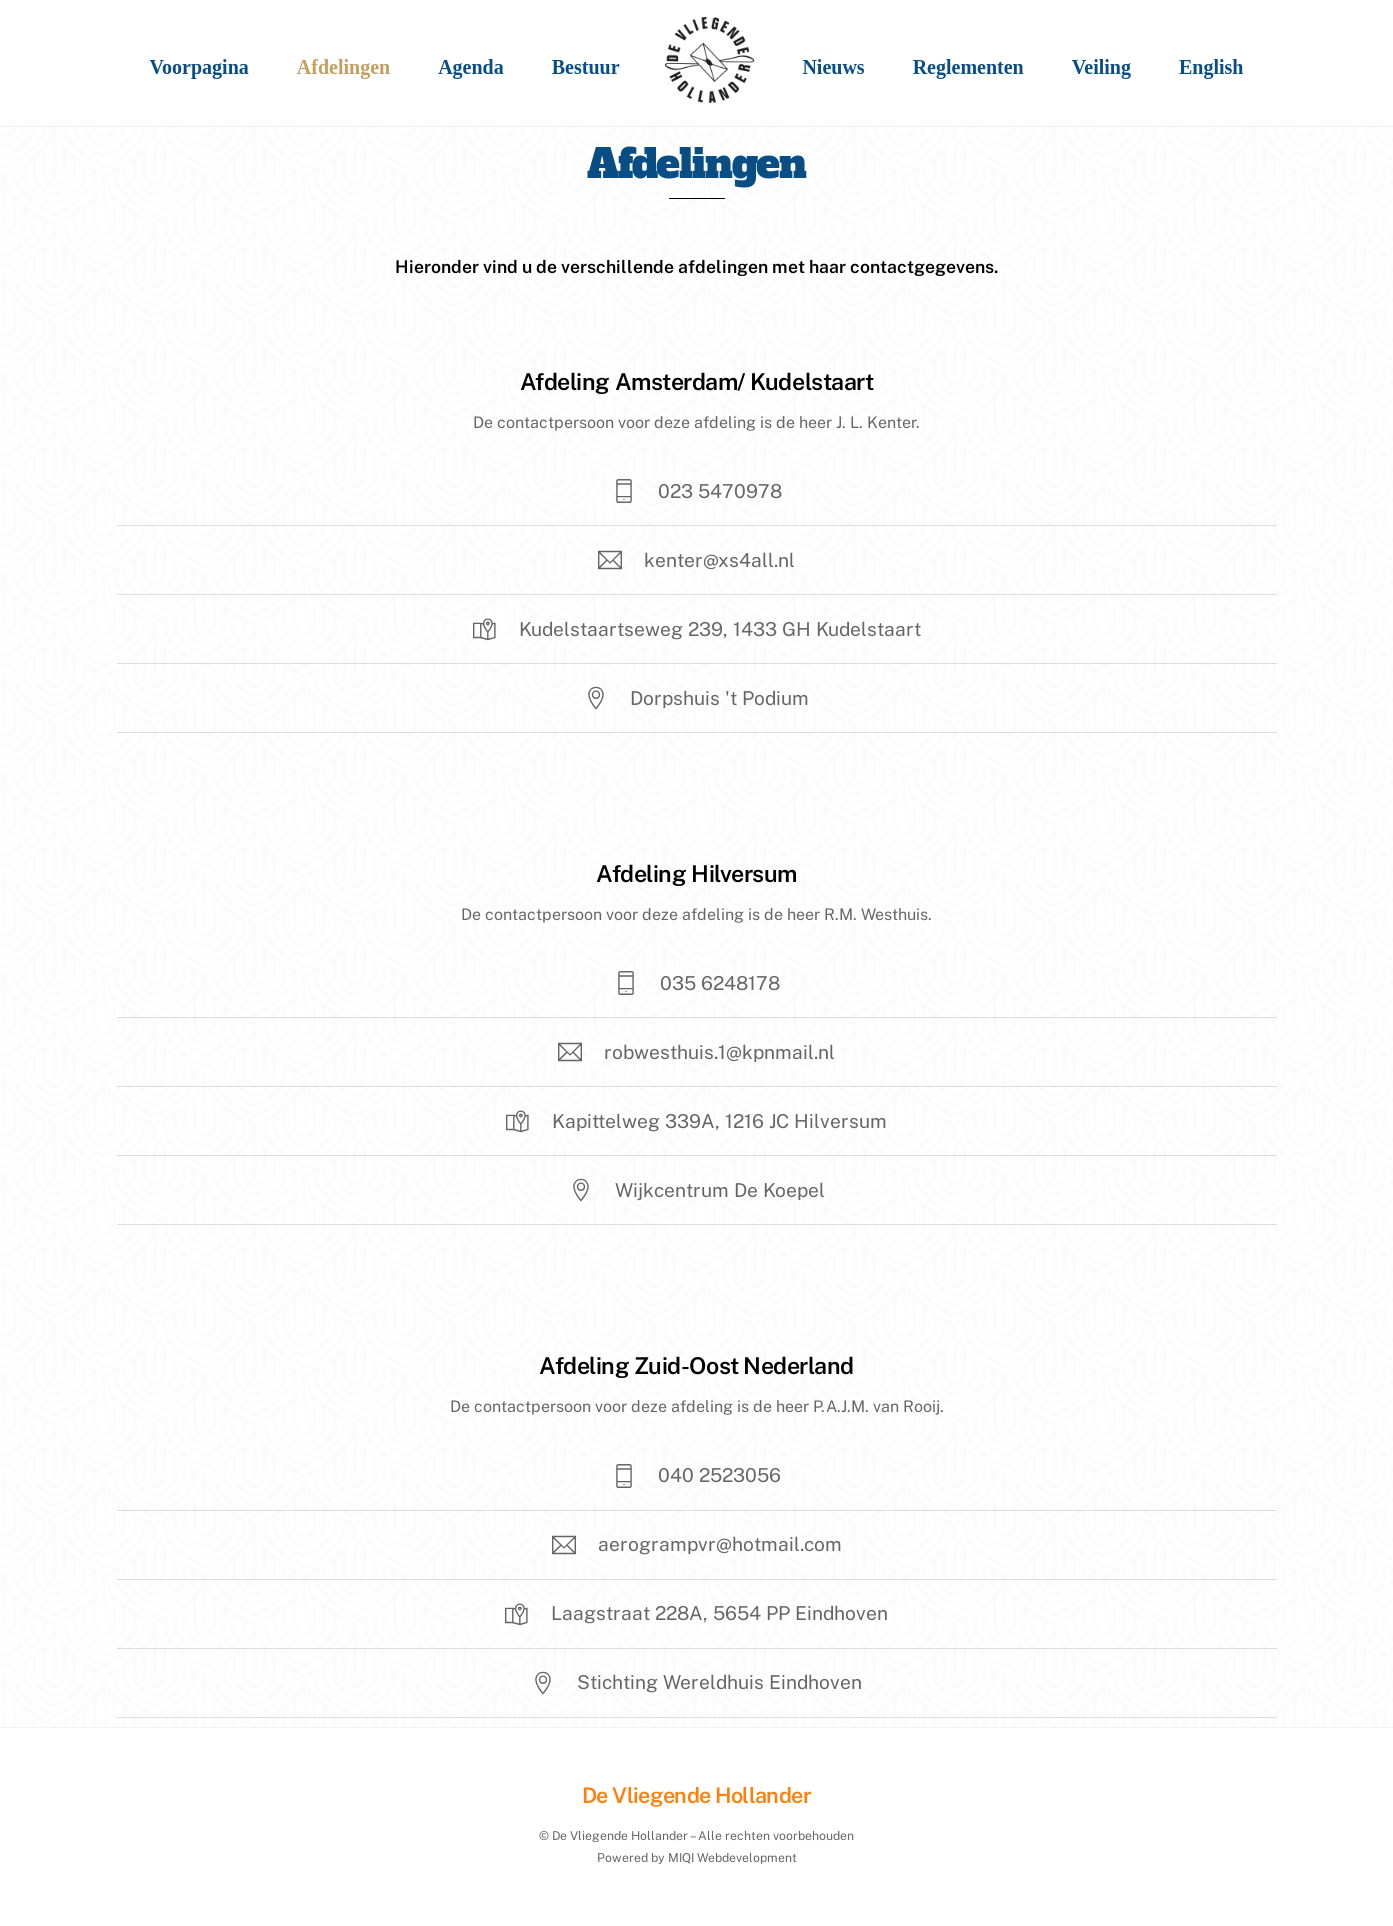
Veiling (1101, 67)
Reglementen (968, 67)
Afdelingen (343, 67)
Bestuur (586, 67)
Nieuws (833, 67)
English (1211, 67)
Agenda (471, 67)
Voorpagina (199, 67)
